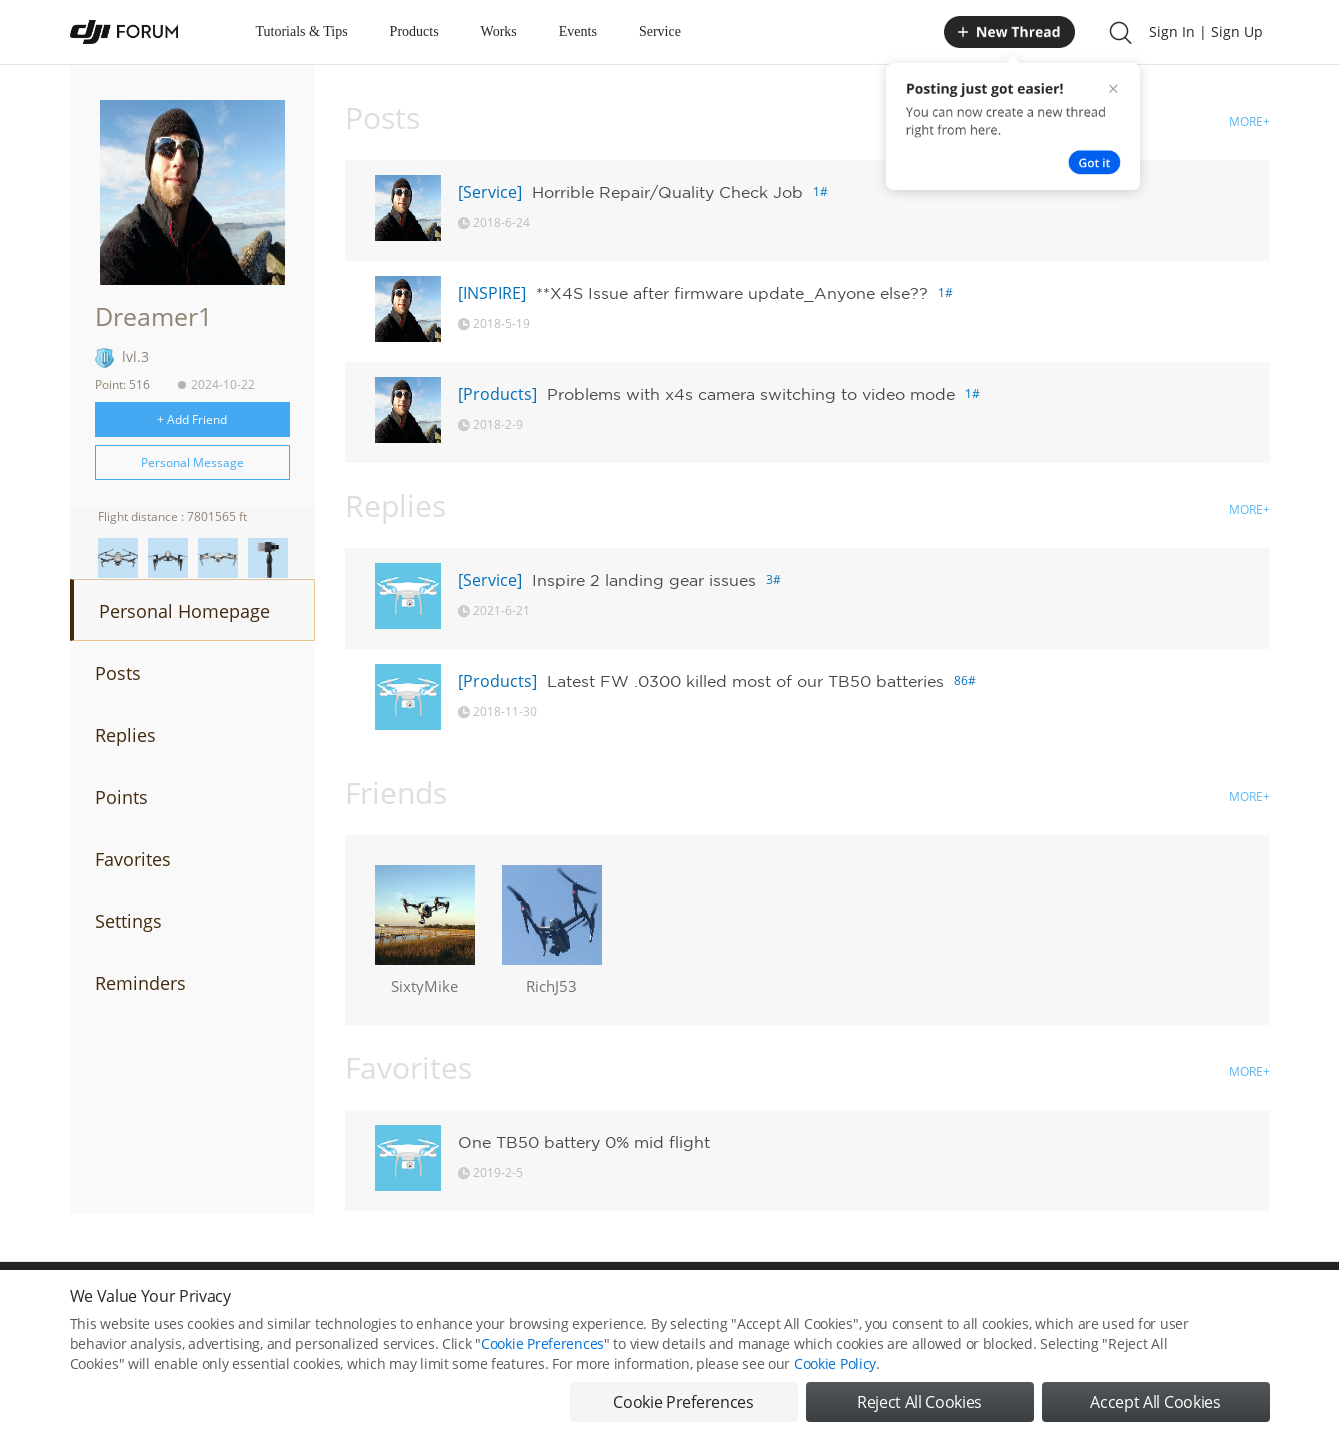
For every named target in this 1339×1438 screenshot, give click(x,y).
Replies (125, 735)
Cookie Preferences (542, 1370)
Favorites (133, 859)
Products (414, 31)
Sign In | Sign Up (1206, 31)
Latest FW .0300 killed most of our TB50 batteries (745, 681)
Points (121, 797)
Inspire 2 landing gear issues (644, 580)
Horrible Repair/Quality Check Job (667, 192)
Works (499, 31)
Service (660, 31)
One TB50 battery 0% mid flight (584, 1142)
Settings (128, 921)
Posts (118, 673)
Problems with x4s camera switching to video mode (751, 394)
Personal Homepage (184, 611)
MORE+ (1249, 121)
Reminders (140, 983)
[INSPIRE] (492, 293)
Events (578, 31)
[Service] (490, 192)
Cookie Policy (835, 1390)
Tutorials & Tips (302, 31)
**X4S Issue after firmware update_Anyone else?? (732, 293)
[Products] (497, 394)
